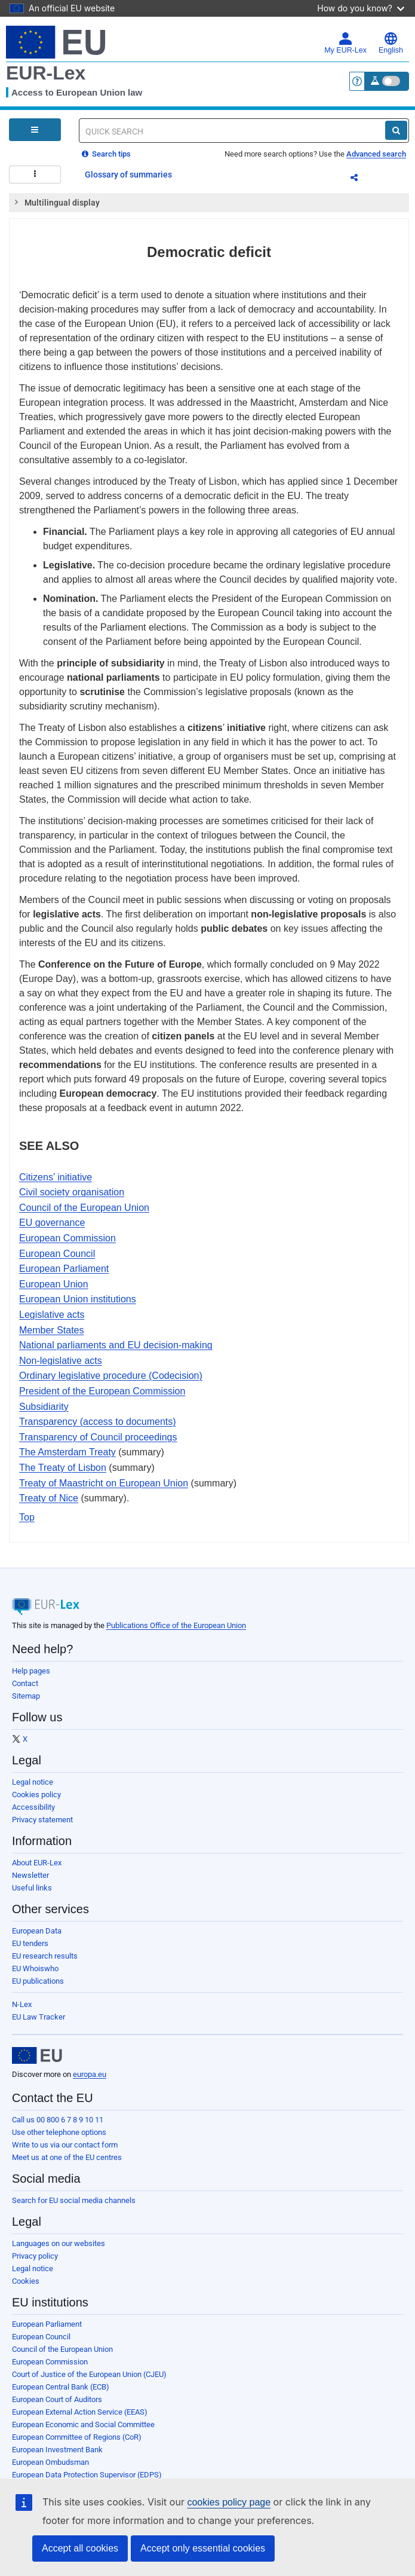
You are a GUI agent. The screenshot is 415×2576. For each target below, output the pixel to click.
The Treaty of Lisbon (62, 1468)
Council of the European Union (84, 1208)
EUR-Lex (45, 73)
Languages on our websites (58, 2243)
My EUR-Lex (345, 43)
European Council (57, 1254)
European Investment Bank (57, 2449)
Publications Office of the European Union (176, 1625)
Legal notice (32, 1781)
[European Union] (37, 2055)
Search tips (106, 153)
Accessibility (33, 1807)
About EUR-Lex (37, 1862)
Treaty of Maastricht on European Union (103, 1483)
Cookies (25, 2281)
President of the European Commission (102, 1391)
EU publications (38, 1981)
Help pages (31, 1670)
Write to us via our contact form (65, 2144)
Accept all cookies (80, 2548)
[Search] (396, 130)
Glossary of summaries (128, 174)
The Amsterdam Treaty (67, 1452)
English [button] (391, 43)
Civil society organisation (71, 1192)
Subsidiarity (44, 1407)
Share (361, 179)
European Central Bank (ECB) (60, 2386)
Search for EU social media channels (74, 2200)
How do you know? (360, 8)
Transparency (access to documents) (97, 1422)
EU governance (52, 1222)
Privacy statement (42, 1819)
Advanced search (376, 153)
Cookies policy (36, 1794)
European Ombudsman (50, 2462)
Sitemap (26, 1695)
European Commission (67, 1238)
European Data (37, 1930)
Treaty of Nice (48, 1498)
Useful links (32, 1887)
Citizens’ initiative (55, 1177)
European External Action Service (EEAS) (79, 2411)
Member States (51, 1330)
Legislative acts (51, 1315)
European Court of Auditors (57, 2399)
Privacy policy (35, 2255)
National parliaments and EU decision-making (116, 1345)
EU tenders (30, 1943)
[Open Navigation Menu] (35, 129)
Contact (25, 1683)
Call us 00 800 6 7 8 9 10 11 (57, 2119)
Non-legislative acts (60, 1361)
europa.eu (89, 2074)
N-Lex (22, 2004)
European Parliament (64, 1268)
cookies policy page (228, 2502)
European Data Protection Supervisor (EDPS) (87, 2474)
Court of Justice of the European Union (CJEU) (89, 2374)
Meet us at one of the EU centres (67, 2157)
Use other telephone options (59, 2132)
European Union (53, 1284)
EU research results (45, 1955)
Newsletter (30, 1875)
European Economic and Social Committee (83, 2424)
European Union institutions (77, 1299)
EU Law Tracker (38, 2016)
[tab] (209, 203)
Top (27, 1517)
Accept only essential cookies (202, 2548)
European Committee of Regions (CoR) (77, 2437)
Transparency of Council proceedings (98, 1437)
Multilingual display (56, 202)
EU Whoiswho (35, 1968)
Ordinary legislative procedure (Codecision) (110, 1375)
